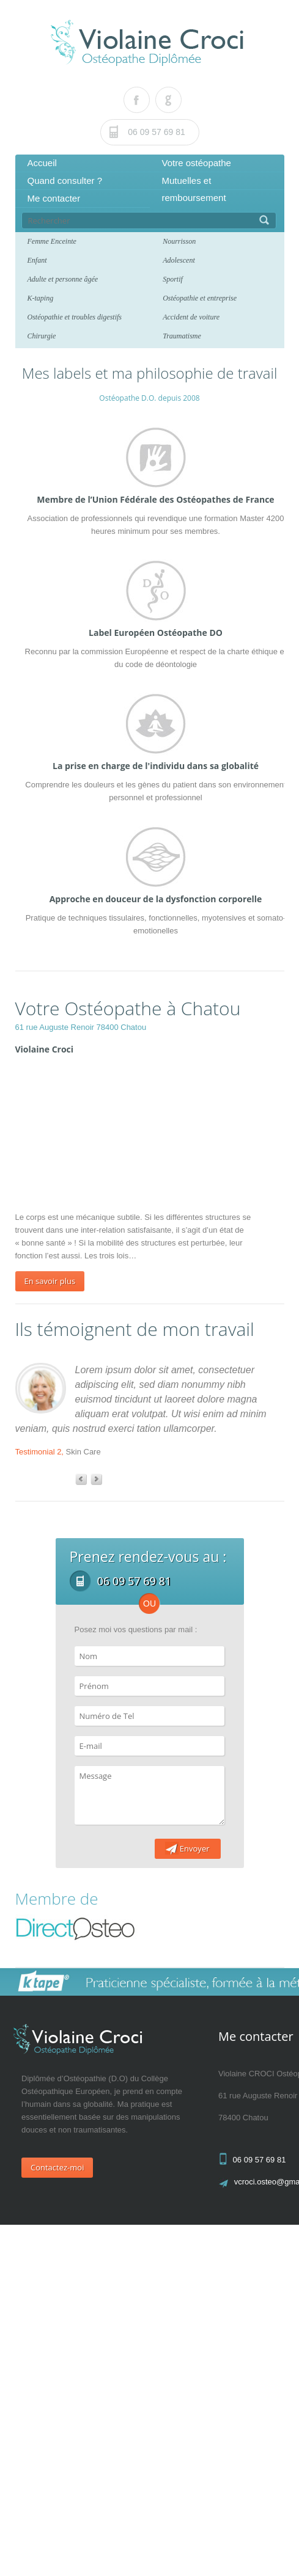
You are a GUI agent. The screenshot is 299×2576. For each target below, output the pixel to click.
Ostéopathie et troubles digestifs (75, 317)
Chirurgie (42, 336)
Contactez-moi (57, 2167)
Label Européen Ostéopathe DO (156, 632)
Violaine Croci (44, 1049)
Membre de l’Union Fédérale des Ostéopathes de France (155, 499)
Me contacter (54, 198)
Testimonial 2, (39, 1451)
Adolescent (179, 260)
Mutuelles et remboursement (194, 189)
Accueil (42, 163)
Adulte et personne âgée (63, 279)
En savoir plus (50, 1280)
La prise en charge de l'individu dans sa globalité (156, 766)
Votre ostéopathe (196, 163)
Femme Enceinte (52, 241)
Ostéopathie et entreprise (200, 298)
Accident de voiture (191, 317)
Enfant (37, 260)
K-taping (41, 298)
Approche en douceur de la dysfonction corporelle (156, 899)
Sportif (173, 279)
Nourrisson (179, 241)
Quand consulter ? (65, 180)
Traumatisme (182, 336)
